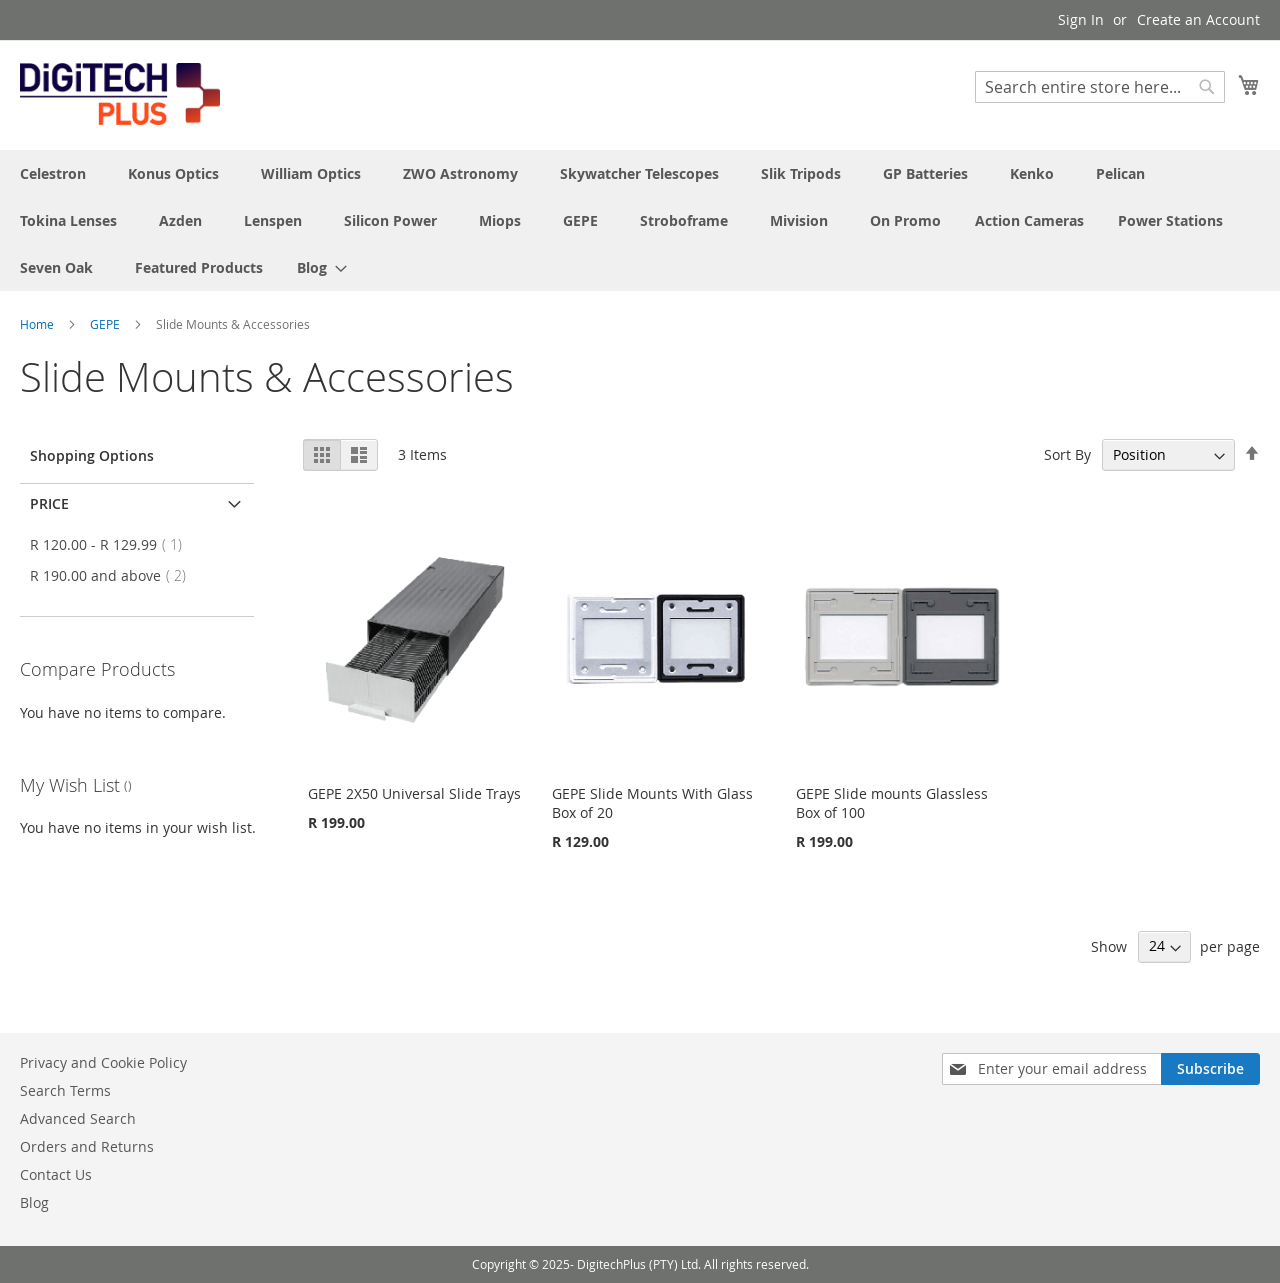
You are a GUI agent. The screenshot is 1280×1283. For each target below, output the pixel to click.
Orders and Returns (87, 1146)
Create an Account (1198, 19)
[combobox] (1100, 87)
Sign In (1081, 19)
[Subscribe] (1210, 1069)
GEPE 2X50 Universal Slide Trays (414, 793)
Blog (34, 1202)
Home (38, 324)
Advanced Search (78, 1118)
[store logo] (120, 94)
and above (114, 575)
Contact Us (56, 1174)
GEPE (106, 324)
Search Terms (65, 1090)
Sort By (1067, 454)
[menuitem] (316, 267)
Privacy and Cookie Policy (103, 1062)
